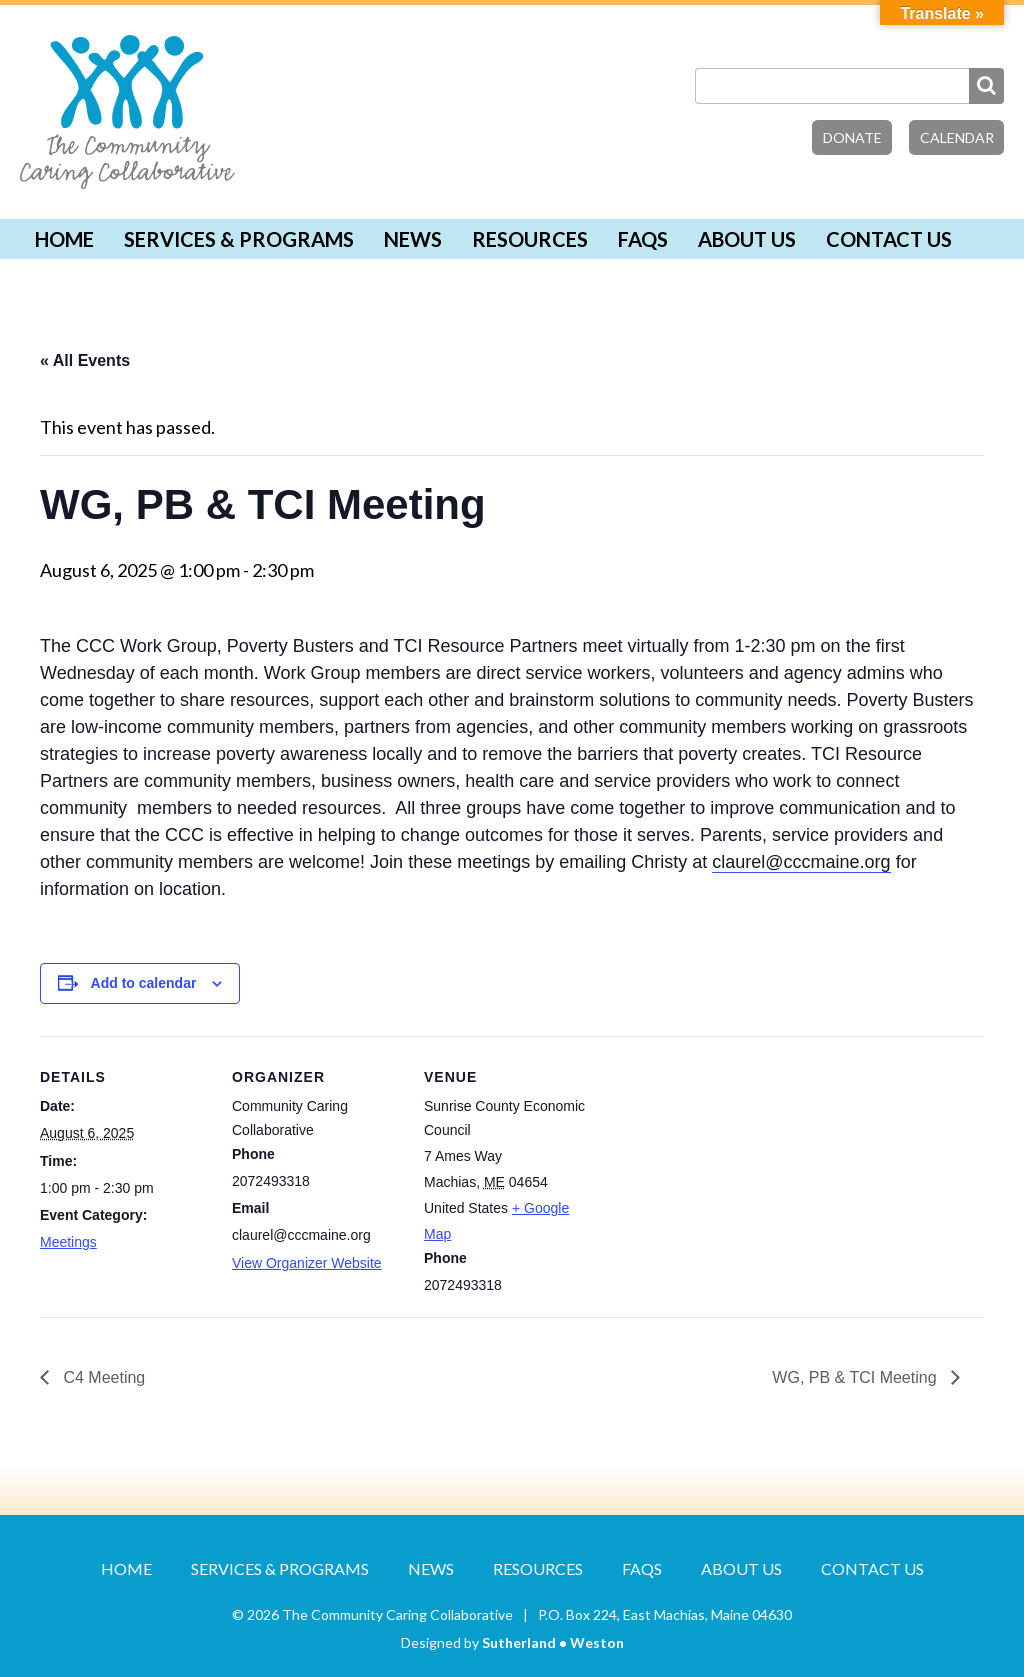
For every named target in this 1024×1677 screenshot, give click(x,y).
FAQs (643, 239)
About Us (747, 239)
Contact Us (889, 239)
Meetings (68, 1242)
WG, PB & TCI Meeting (856, 1377)
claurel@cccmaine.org (801, 862)
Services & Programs (239, 239)
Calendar (957, 137)
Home (64, 239)
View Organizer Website (307, 1263)
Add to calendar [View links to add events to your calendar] (144, 983)
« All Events (85, 360)
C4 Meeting (102, 1377)
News (413, 239)
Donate (852, 137)
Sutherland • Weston (553, 1642)
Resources (530, 239)
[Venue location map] (721, 1173)
